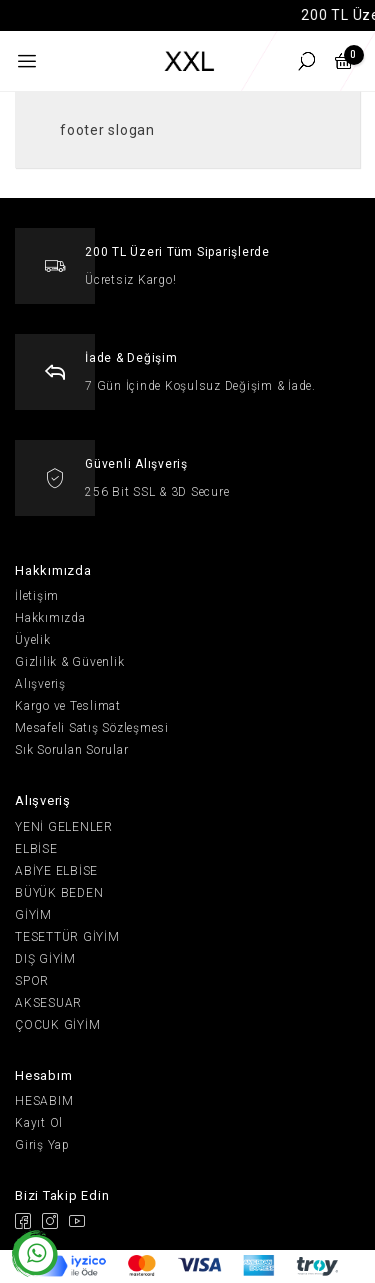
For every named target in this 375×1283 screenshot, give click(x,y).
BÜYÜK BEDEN (59, 893)
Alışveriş (40, 684)
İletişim (37, 596)
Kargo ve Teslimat (68, 706)
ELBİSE (36, 849)
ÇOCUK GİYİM (57, 1025)
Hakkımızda (50, 618)
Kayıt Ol (39, 1123)
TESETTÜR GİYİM (67, 937)
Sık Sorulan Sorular (71, 750)
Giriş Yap (42, 1145)
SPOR (32, 981)
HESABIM (44, 1101)
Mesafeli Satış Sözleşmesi (92, 728)
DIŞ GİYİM (45, 959)
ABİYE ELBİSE (56, 871)
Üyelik (33, 640)
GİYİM (33, 915)
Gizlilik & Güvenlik (69, 662)
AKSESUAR (48, 1003)
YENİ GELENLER (64, 827)
